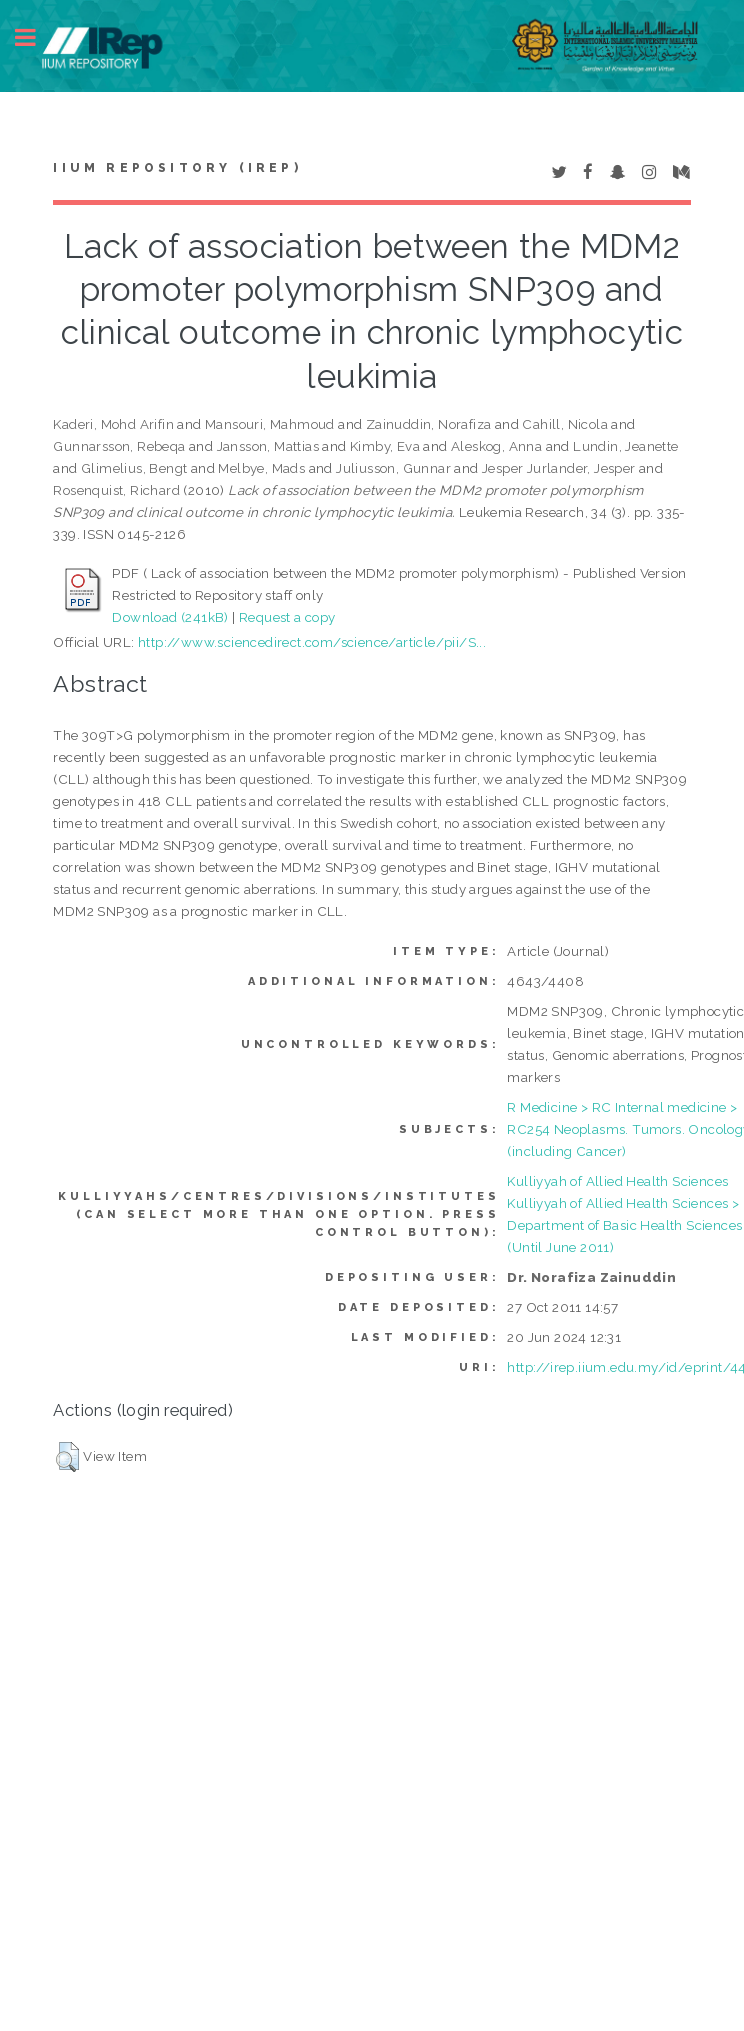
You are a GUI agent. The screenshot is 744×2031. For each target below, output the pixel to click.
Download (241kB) (170, 617)
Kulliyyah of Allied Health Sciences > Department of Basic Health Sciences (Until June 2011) (624, 1225)
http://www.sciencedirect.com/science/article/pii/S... (312, 642)
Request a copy (287, 617)
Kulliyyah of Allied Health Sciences (617, 1181)
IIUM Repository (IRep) (177, 168)
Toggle (36, 37)
